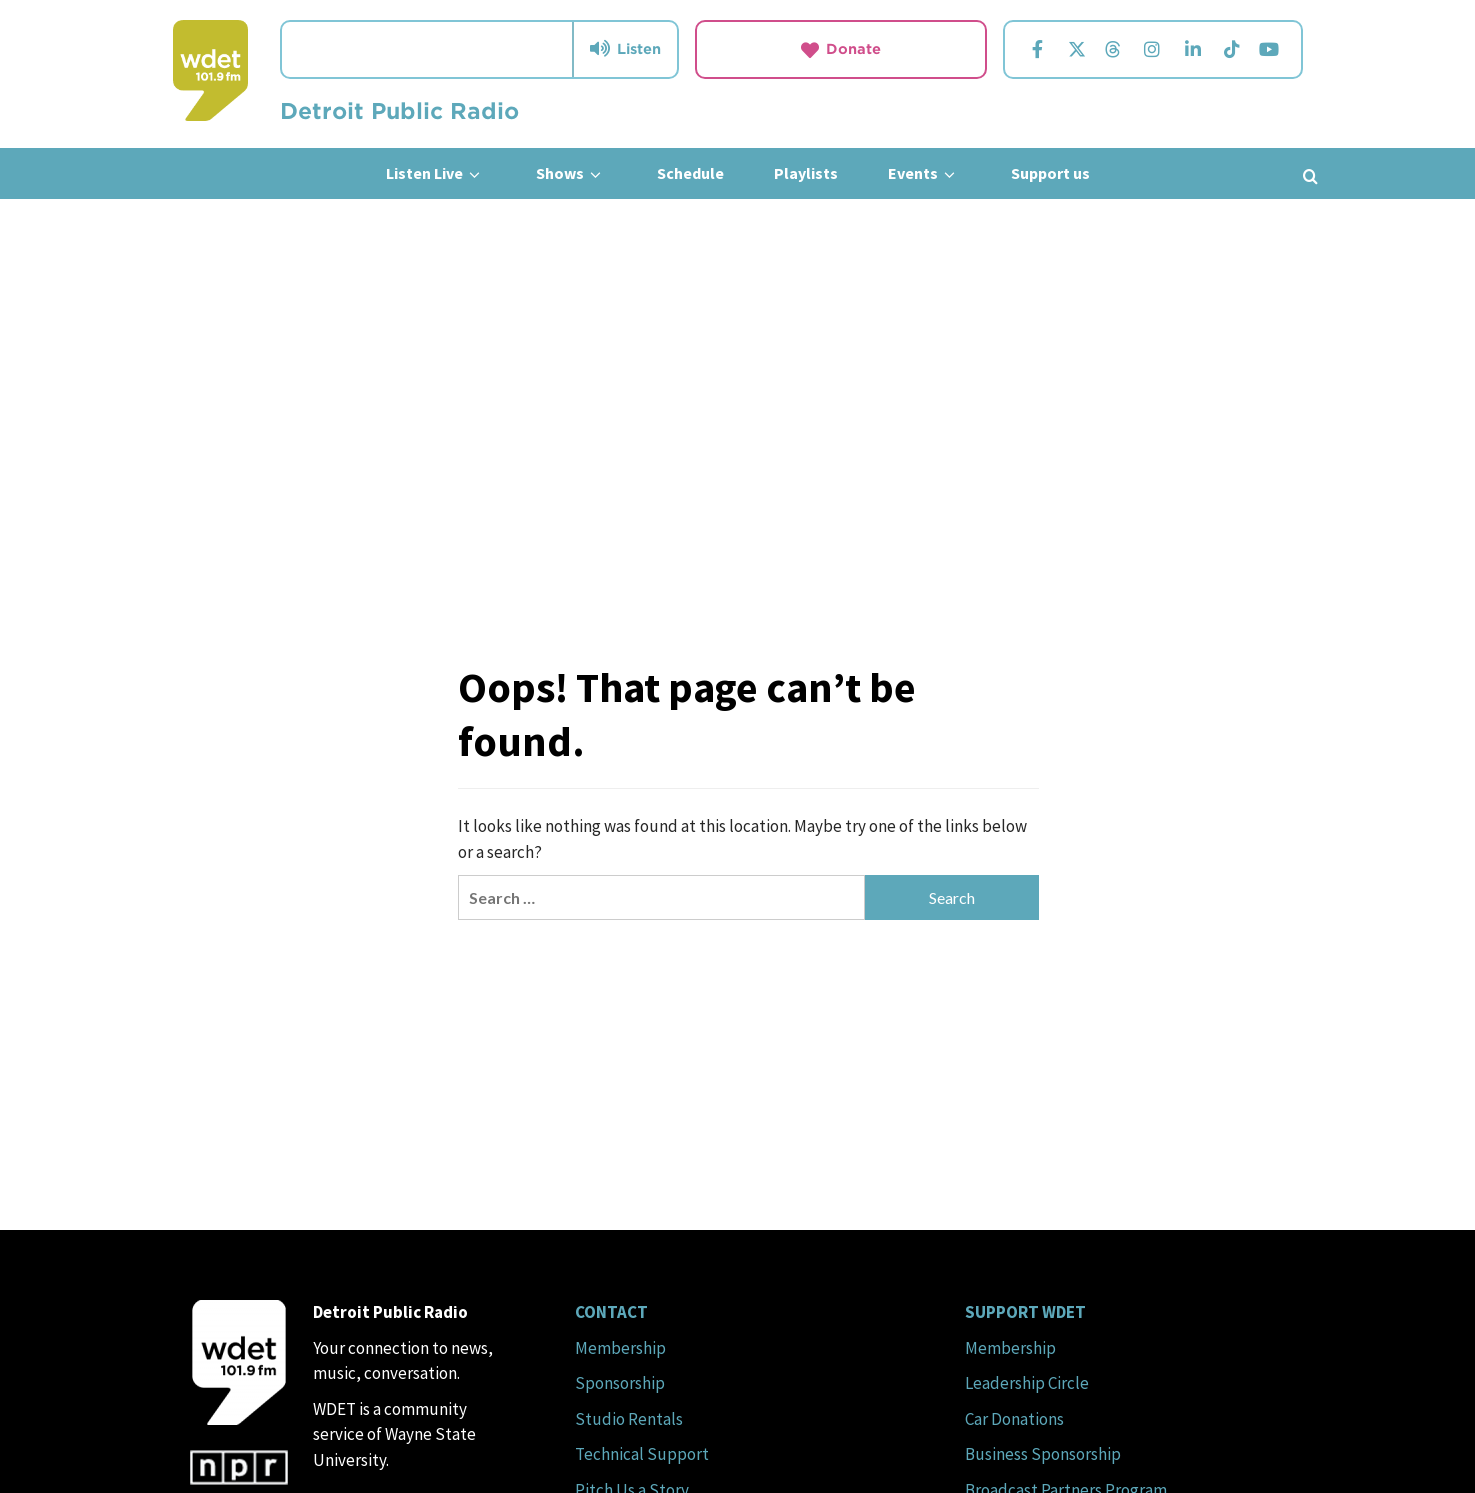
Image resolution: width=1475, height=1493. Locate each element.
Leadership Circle (1027, 1383)
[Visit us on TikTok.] (1231, 49)
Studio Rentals (629, 1419)
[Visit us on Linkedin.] (1193, 49)
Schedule (690, 173)
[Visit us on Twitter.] (1076, 49)
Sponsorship (620, 1383)
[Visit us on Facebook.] (1037, 49)
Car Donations (1014, 1419)
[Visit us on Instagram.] (1152, 49)
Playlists (806, 173)
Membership (620, 1348)
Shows (571, 173)
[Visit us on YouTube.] (1268, 49)
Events (924, 173)
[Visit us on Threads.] (1112, 49)
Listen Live (436, 173)
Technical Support (642, 1454)
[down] (474, 175)
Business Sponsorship (1043, 1454)
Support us (1050, 173)
